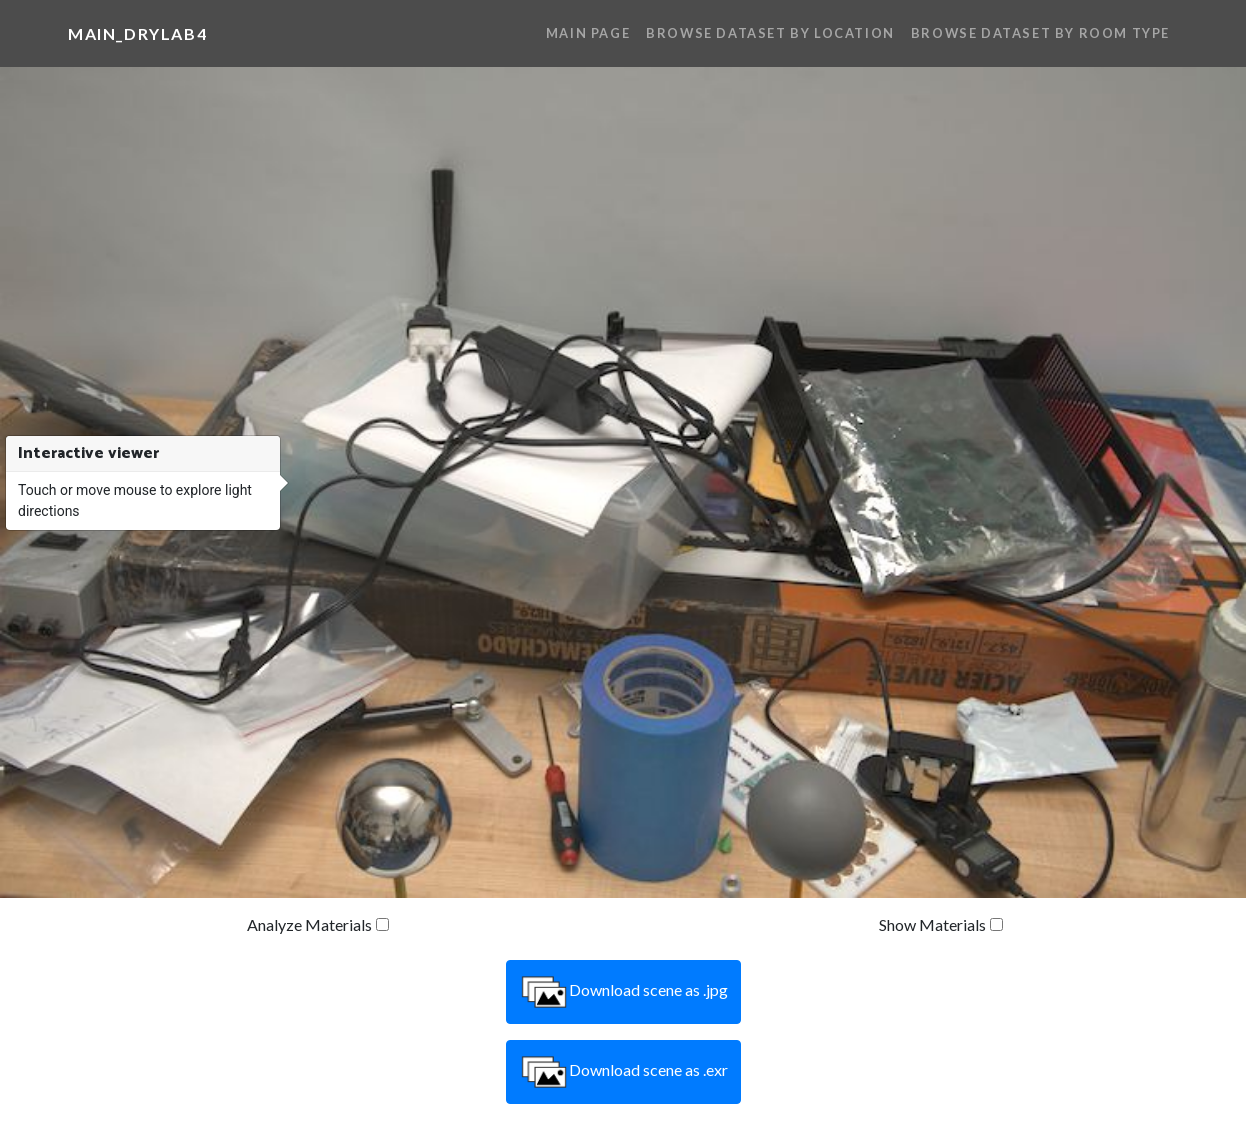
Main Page (588, 33)
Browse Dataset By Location (770, 33)
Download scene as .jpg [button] (623, 992)
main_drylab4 (137, 33)
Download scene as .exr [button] (623, 1072)
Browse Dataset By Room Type (1040, 33)
